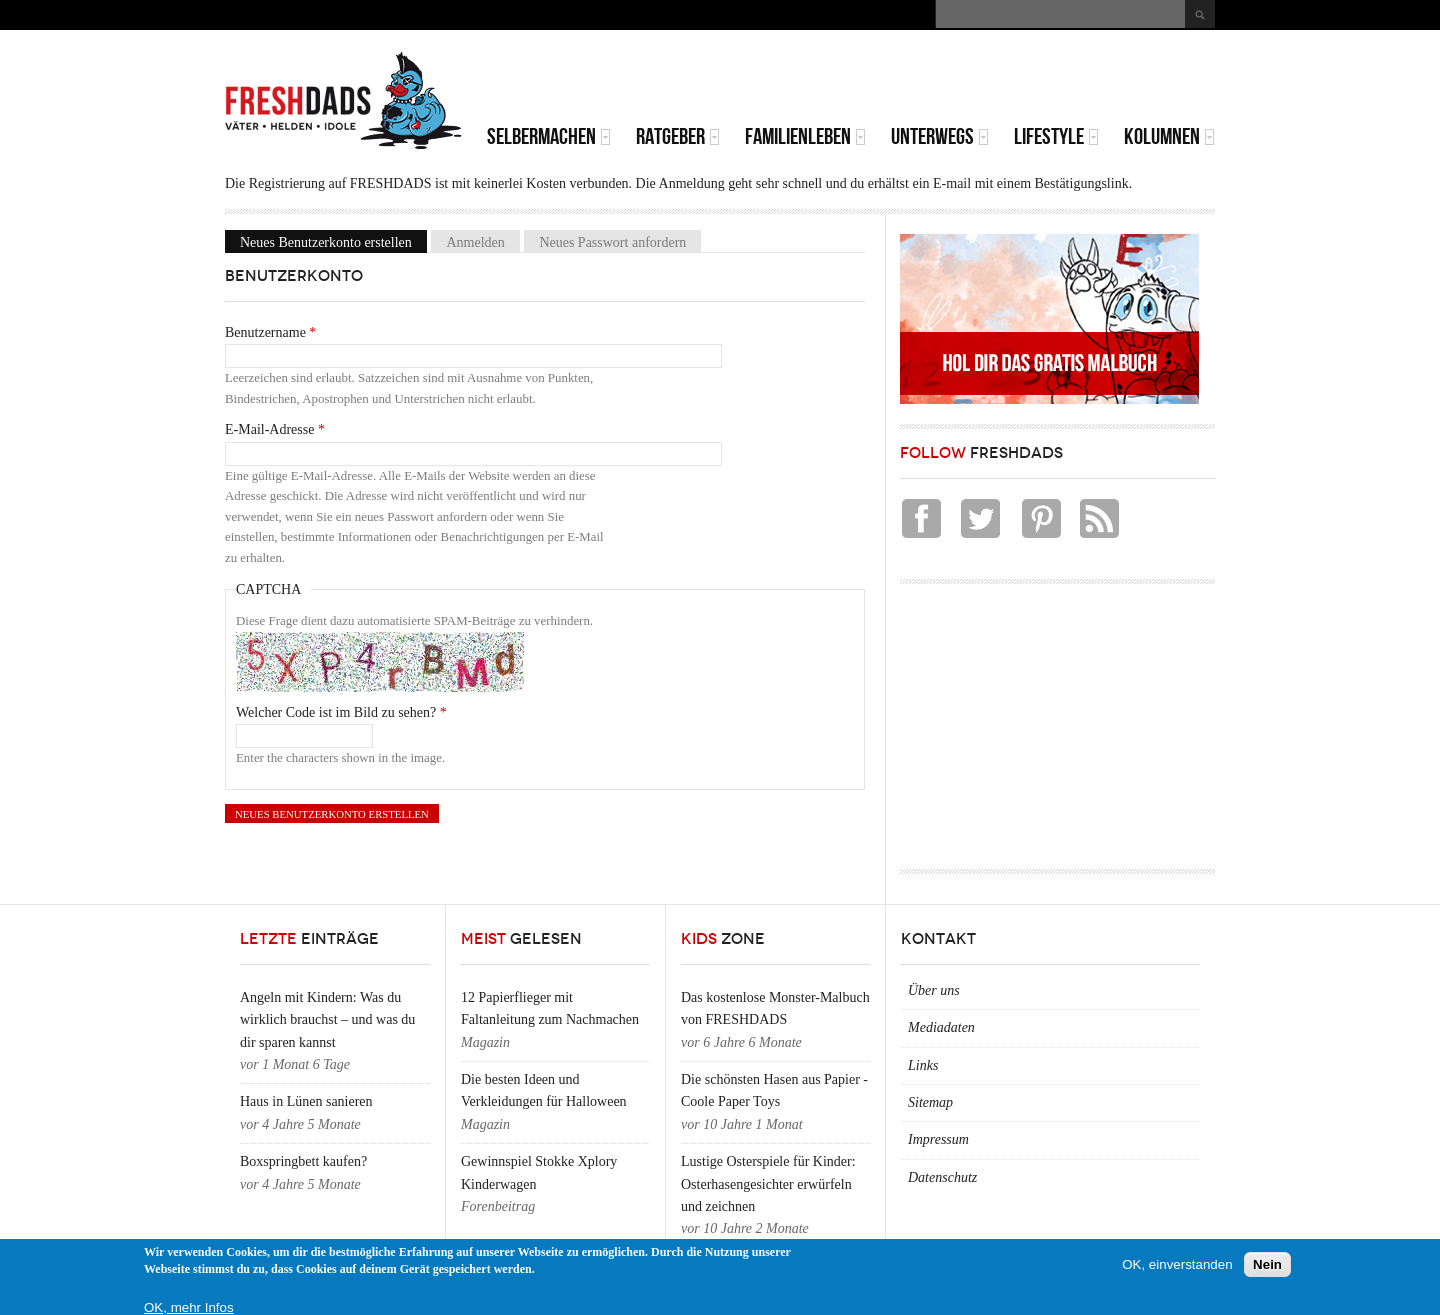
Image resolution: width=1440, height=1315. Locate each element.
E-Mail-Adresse (275, 429)
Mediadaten (941, 1027)
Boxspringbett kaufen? (303, 1161)
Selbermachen (549, 136)
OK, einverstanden (1177, 1264)
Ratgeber (678, 136)
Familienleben (805, 136)
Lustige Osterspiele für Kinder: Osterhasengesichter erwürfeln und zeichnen (768, 1184)
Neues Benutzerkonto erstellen (333, 241)
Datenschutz (942, 1177)
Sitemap (930, 1102)
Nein (1267, 1264)
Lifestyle (1056, 136)
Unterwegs (940, 136)
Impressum (938, 1139)
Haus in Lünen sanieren (306, 1101)
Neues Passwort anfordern (612, 241)
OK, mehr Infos (189, 1307)
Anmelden (475, 241)
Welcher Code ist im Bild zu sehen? (341, 712)
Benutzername (270, 332)
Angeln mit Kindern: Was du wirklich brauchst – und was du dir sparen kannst (327, 1020)
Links (923, 1065)
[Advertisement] (981, 80)
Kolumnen (1169, 136)
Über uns (934, 990)
